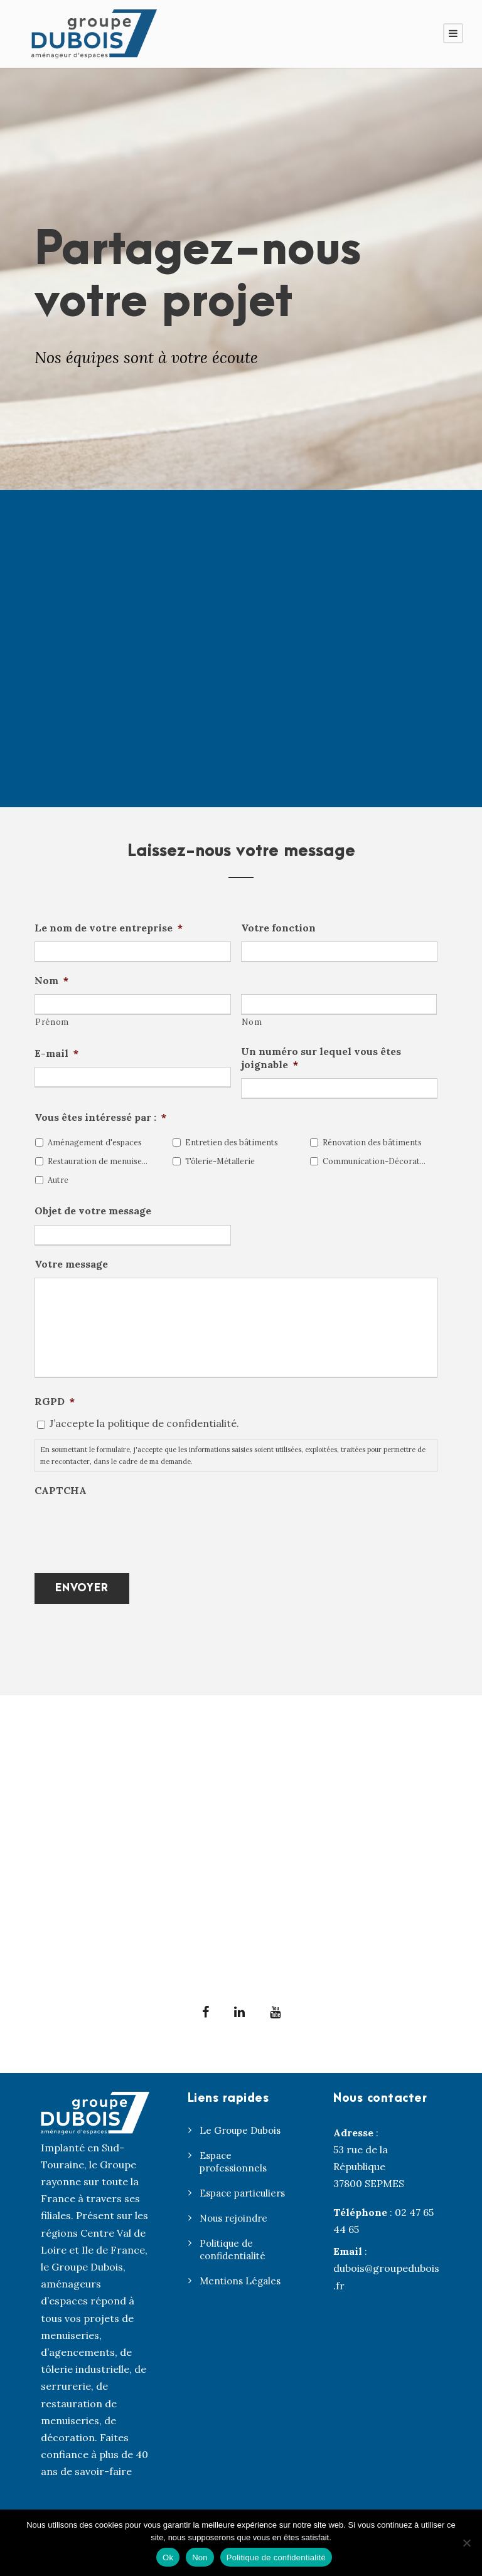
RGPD (55, 1401)
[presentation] (130, 1528)
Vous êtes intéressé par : (100, 1117)
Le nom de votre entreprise (109, 927)
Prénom (52, 1022)
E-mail (56, 1053)
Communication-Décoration (374, 1161)
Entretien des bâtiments (231, 1142)
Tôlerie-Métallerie (220, 1161)
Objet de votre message (93, 1210)
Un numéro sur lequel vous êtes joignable (321, 1058)
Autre (58, 1180)
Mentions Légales (240, 2281)
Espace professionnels (233, 2161)
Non (200, 2557)
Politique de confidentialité (232, 2249)
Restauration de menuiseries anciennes (99, 1161)
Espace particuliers (242, 2193)
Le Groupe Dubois (240, 2130)
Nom (51, 980)
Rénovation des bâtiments (372, 1142)
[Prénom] (133, 1004)
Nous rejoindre (233, 2218)
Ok (168, 2557)
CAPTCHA (61, 1490)
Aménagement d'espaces (95, 1142)
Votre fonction (278, 927)
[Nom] (339, 1004)
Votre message (71, 1264)
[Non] (466, 2542)
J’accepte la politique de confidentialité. (144, 1423)
